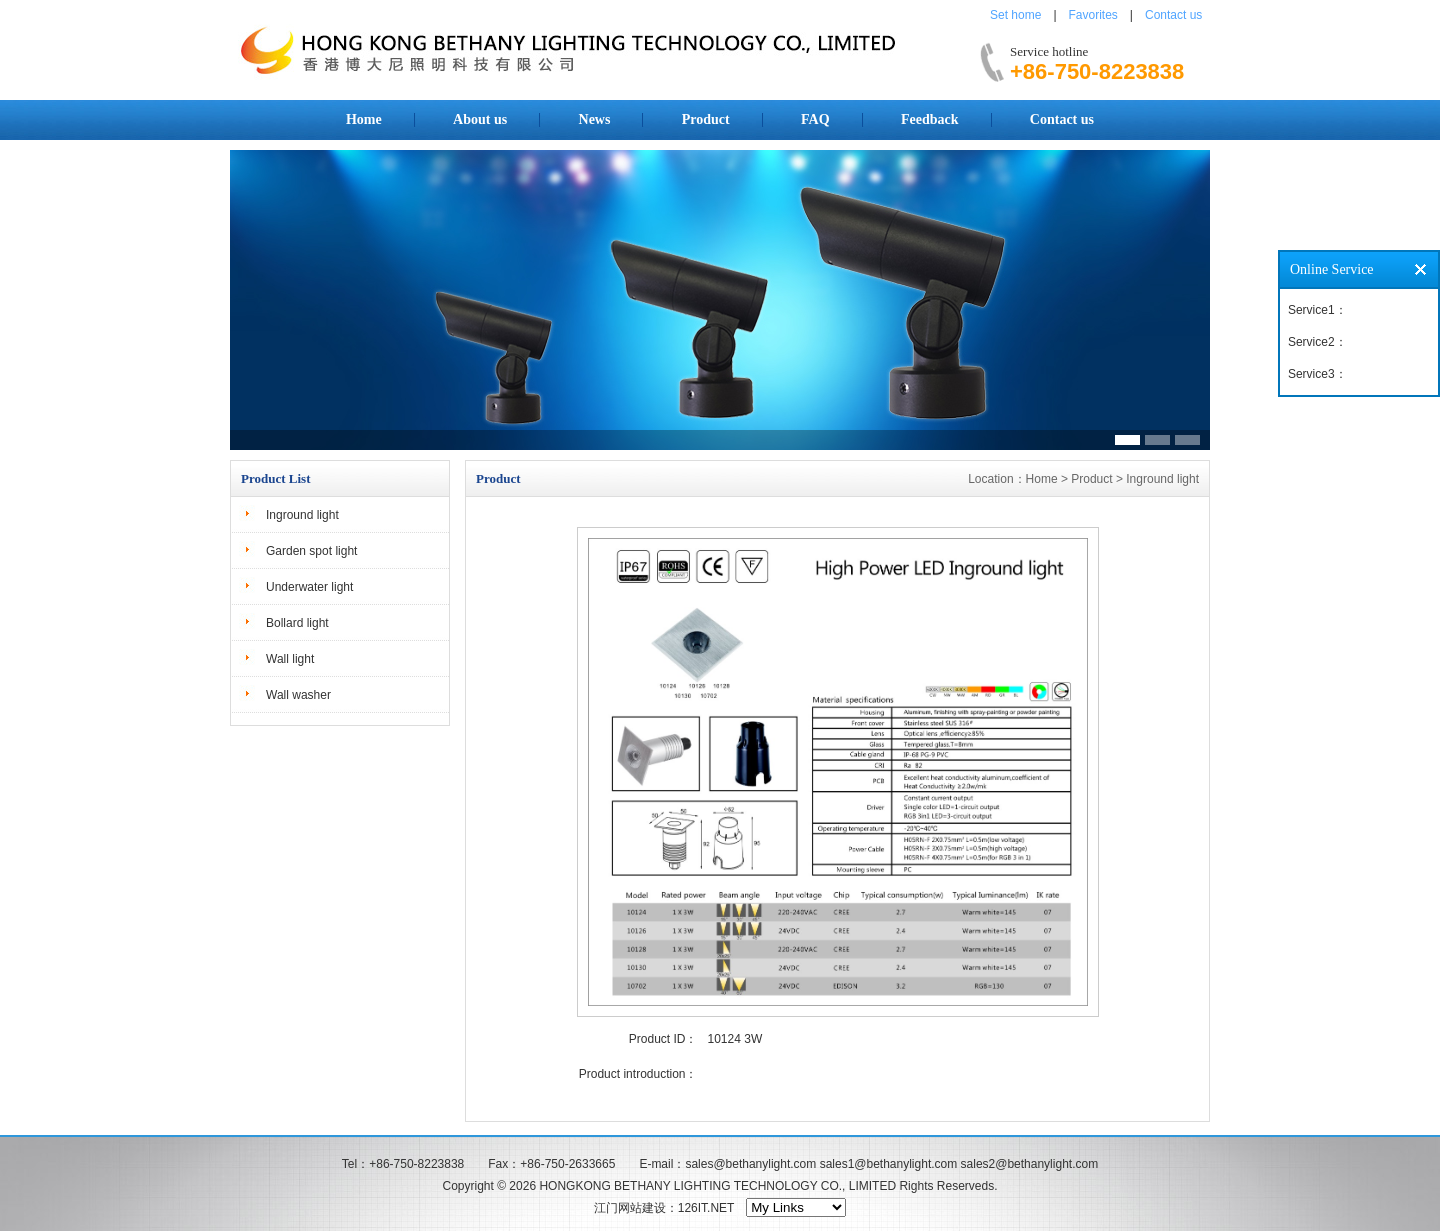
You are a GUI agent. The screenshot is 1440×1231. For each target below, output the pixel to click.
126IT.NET (706, 1208)
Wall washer (298, 695)
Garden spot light (311, 551)
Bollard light (297, 623)
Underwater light (309, 587)
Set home (1015, 15)
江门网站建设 (630, 1208)
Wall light (290, 659)
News (595, 119)
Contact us (1173, 15)
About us (480, 119)
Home (364, 119)
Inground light (302, 515)
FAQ (815, 119)
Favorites (1093, 15)
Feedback (930, 119)
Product (706, 119)
